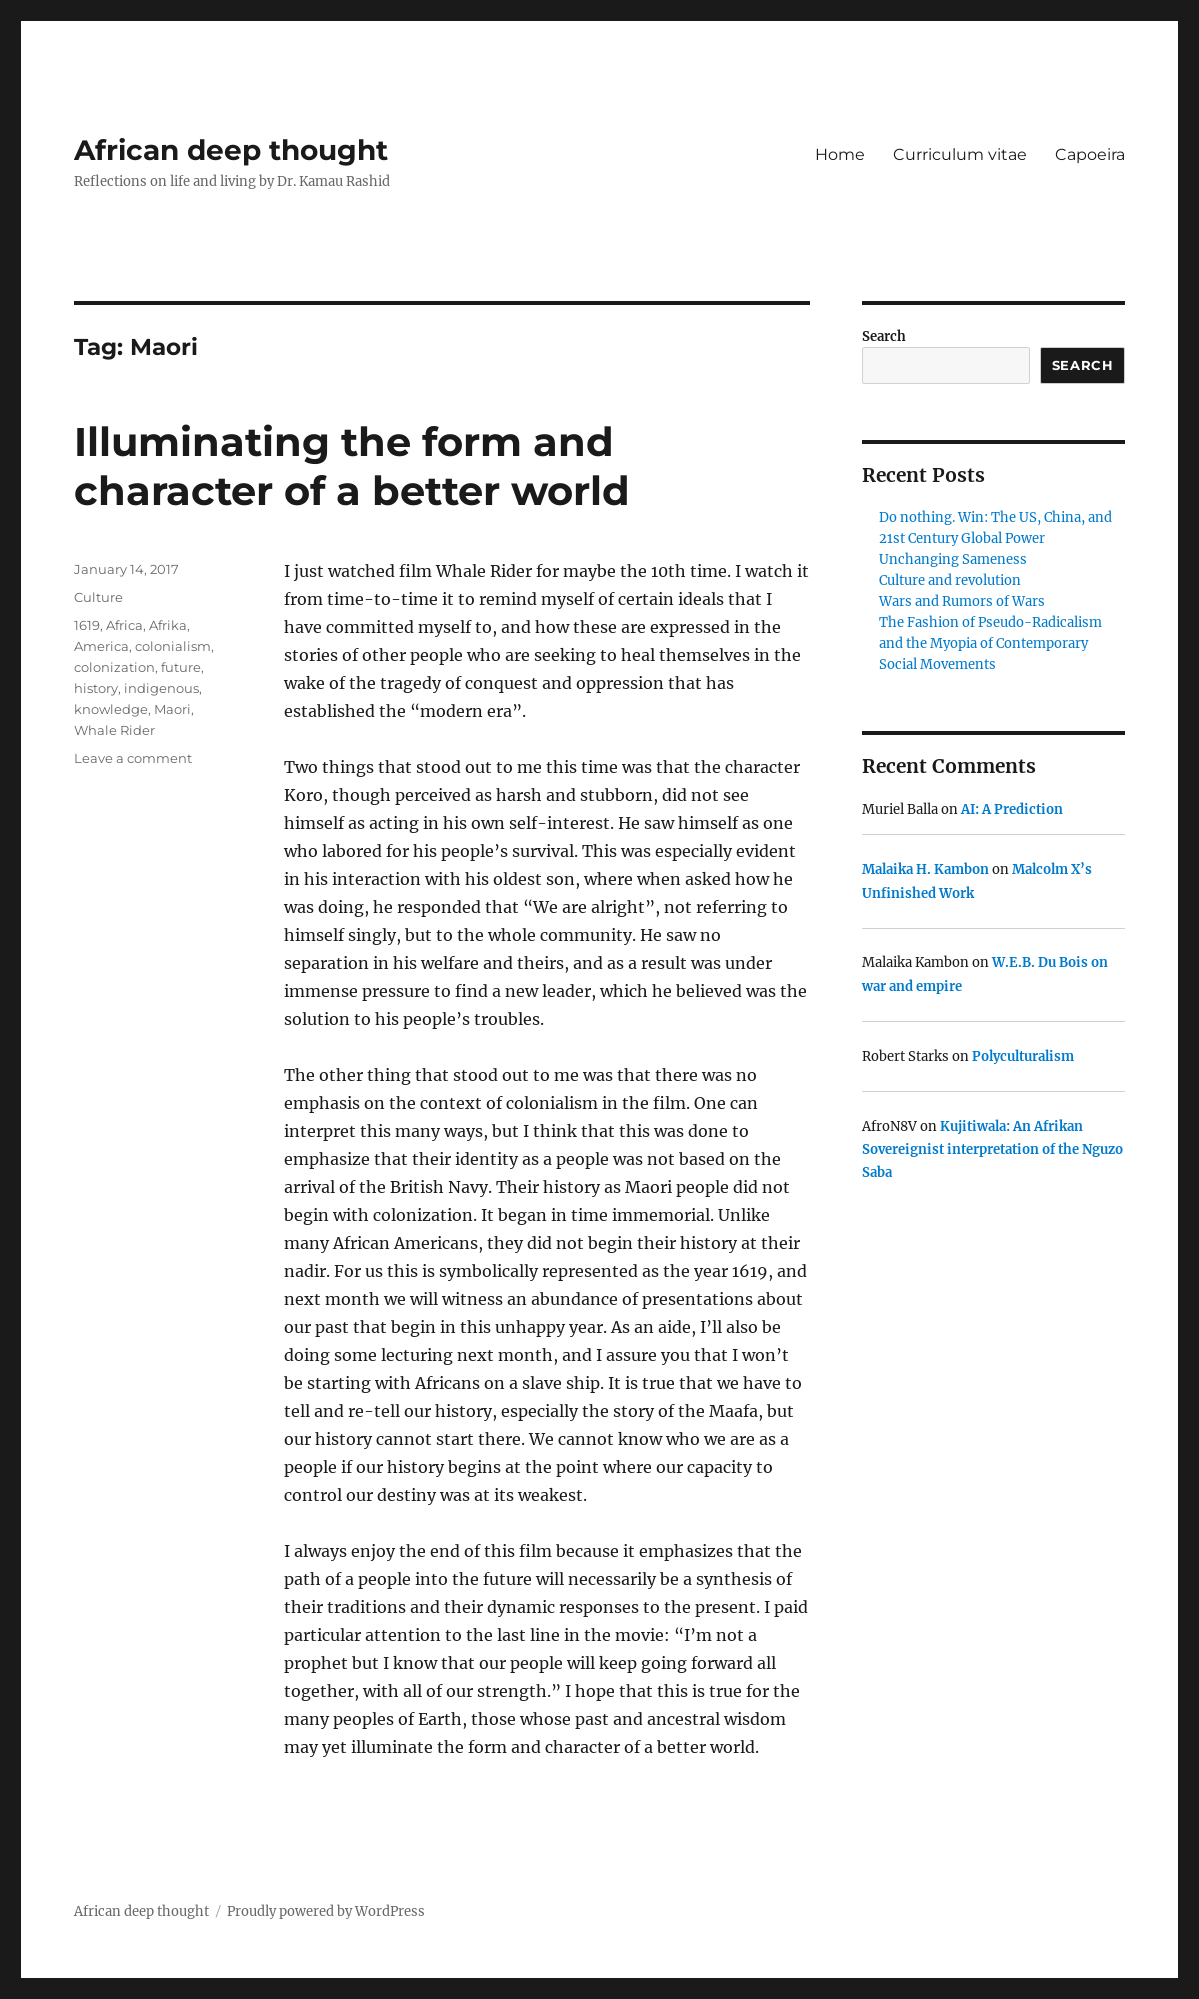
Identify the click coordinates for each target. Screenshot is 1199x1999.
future (181, 667)
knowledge (111, 709)
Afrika (168, 625)
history (96, 688)
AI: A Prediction (1012, 809)
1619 (87, 625)
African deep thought (231, 150)
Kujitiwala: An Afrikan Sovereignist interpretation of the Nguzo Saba (992, 1150)
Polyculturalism (1023, 1056)
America (101, 646)
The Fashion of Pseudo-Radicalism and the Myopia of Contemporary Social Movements (990, 643)
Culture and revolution (950, 580)
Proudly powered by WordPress (326, 1911)
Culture (98, 597)
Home (840, 154)
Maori (172, 709)
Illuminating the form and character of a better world (352, 466)
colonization (114, 667)
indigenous (161, 688)
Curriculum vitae (960, 154)
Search (884, 336)
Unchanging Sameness (953, 559)
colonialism (173, 646)
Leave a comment (133, 758)
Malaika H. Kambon (925, 869)
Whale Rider (114, 730)
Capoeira (1090, 154)
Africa (124, 625)
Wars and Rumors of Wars (962, 601)
